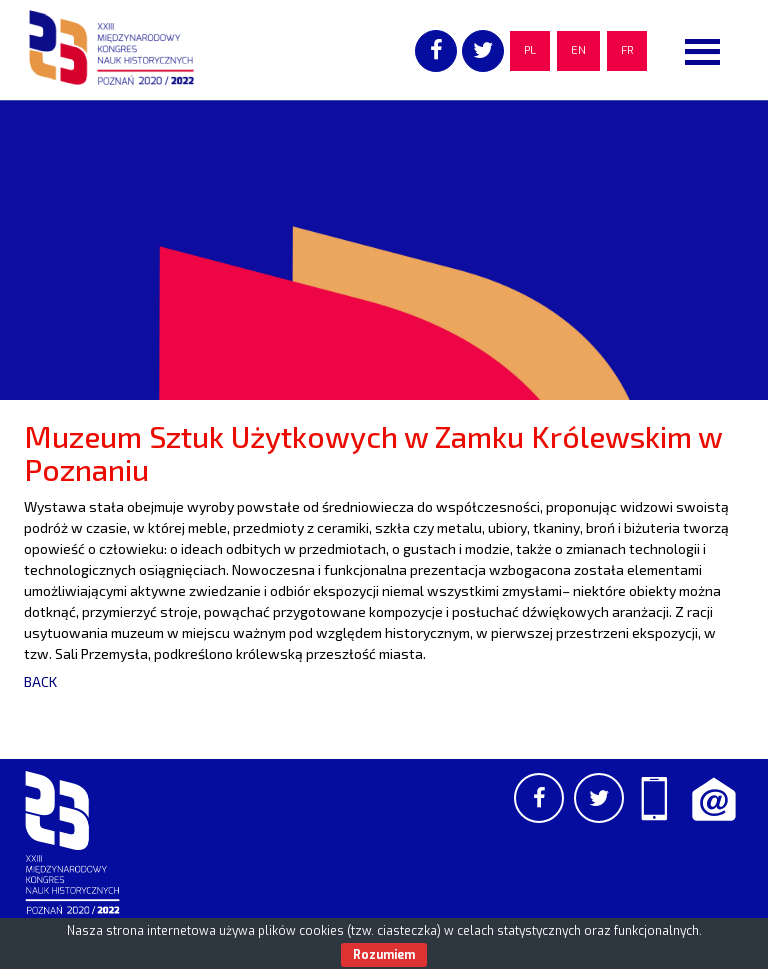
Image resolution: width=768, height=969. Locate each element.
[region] (384, 250)
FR (627, 50)
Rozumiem (384, 955)
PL (530, 50)
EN (578, 50)
